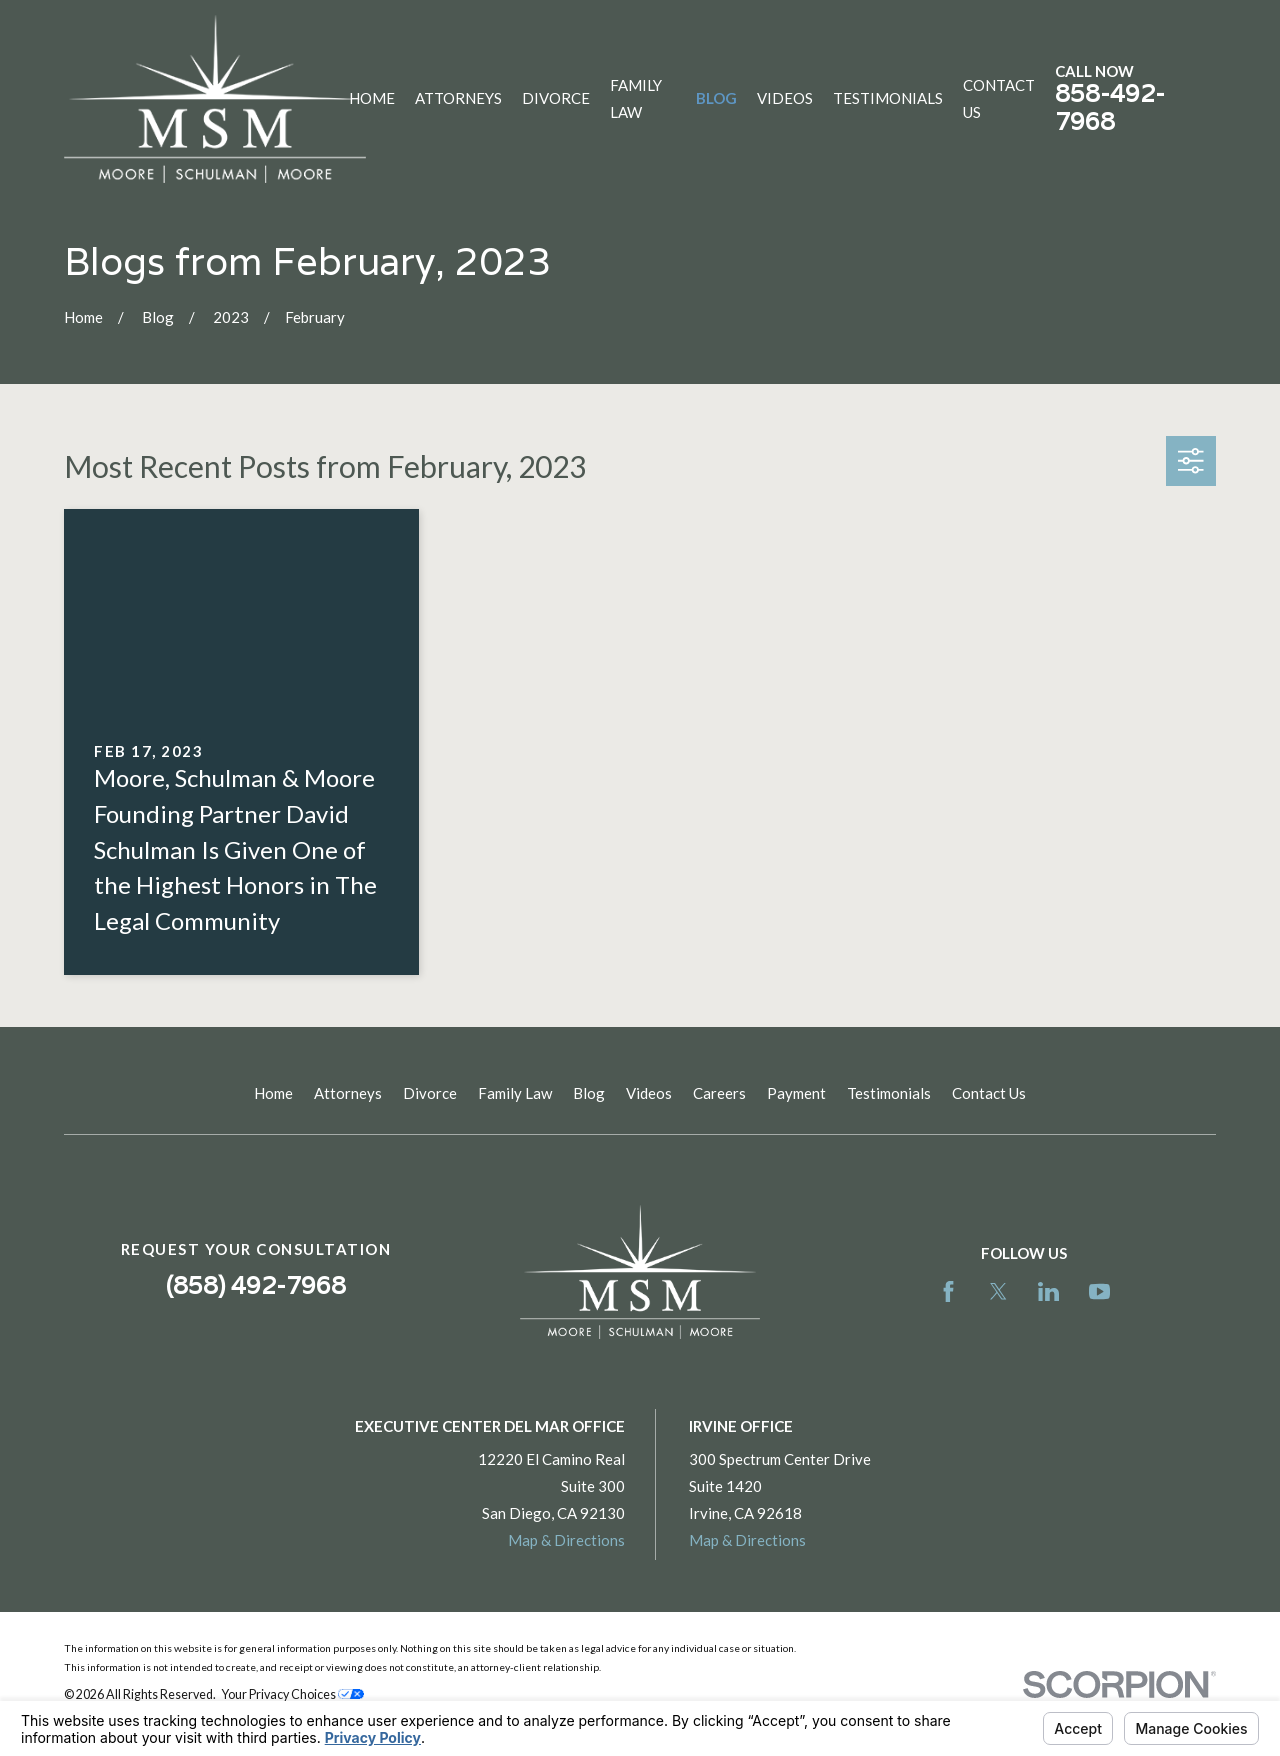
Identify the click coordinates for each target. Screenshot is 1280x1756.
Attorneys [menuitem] (458, 98)
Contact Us (989, 1093)
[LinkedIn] (1048, 1291)
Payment (796, 1093)
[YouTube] (1099, 1291)
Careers (719, 1093)
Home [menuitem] (372, 98)
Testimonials (889, 1093)
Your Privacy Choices (293, 1694)
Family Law (515, 1093)
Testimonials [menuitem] (888, 98)
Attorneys (348, 1093)
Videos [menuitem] (785, 98)
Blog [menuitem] (716, 98)
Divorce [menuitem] (556, 98)
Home (273, 1093)
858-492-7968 (1110, 107)
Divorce (430, 1093)
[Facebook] (948, 1291)
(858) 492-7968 (256, 1285)
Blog (589, 1093)
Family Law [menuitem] (636, 98)
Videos (649, 1093)
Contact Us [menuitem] (999, 98)
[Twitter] (998, 1291)
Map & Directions (566, 1540)
